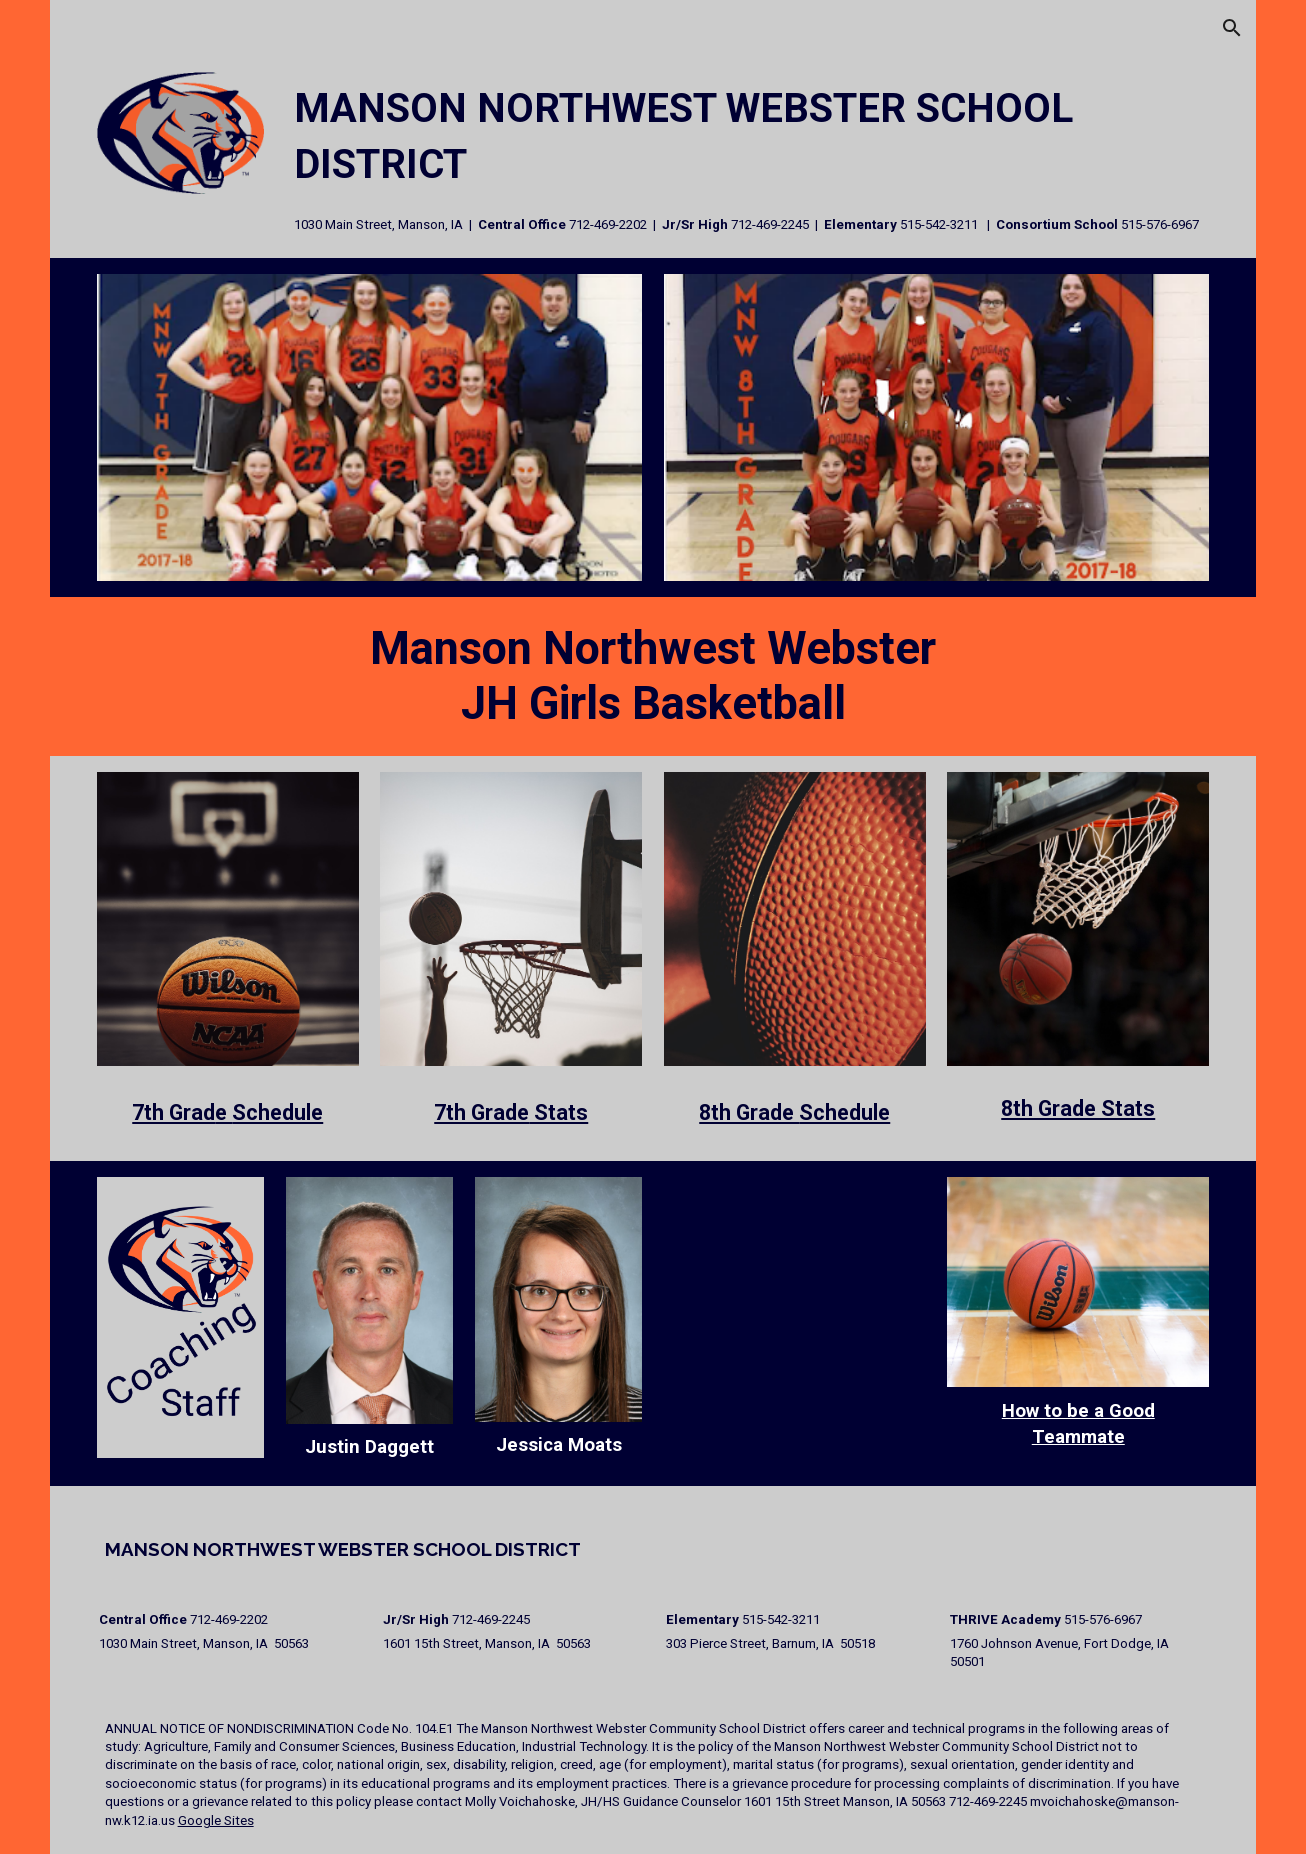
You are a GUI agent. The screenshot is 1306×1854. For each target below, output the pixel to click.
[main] (748, 157)
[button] (1232, 28)
